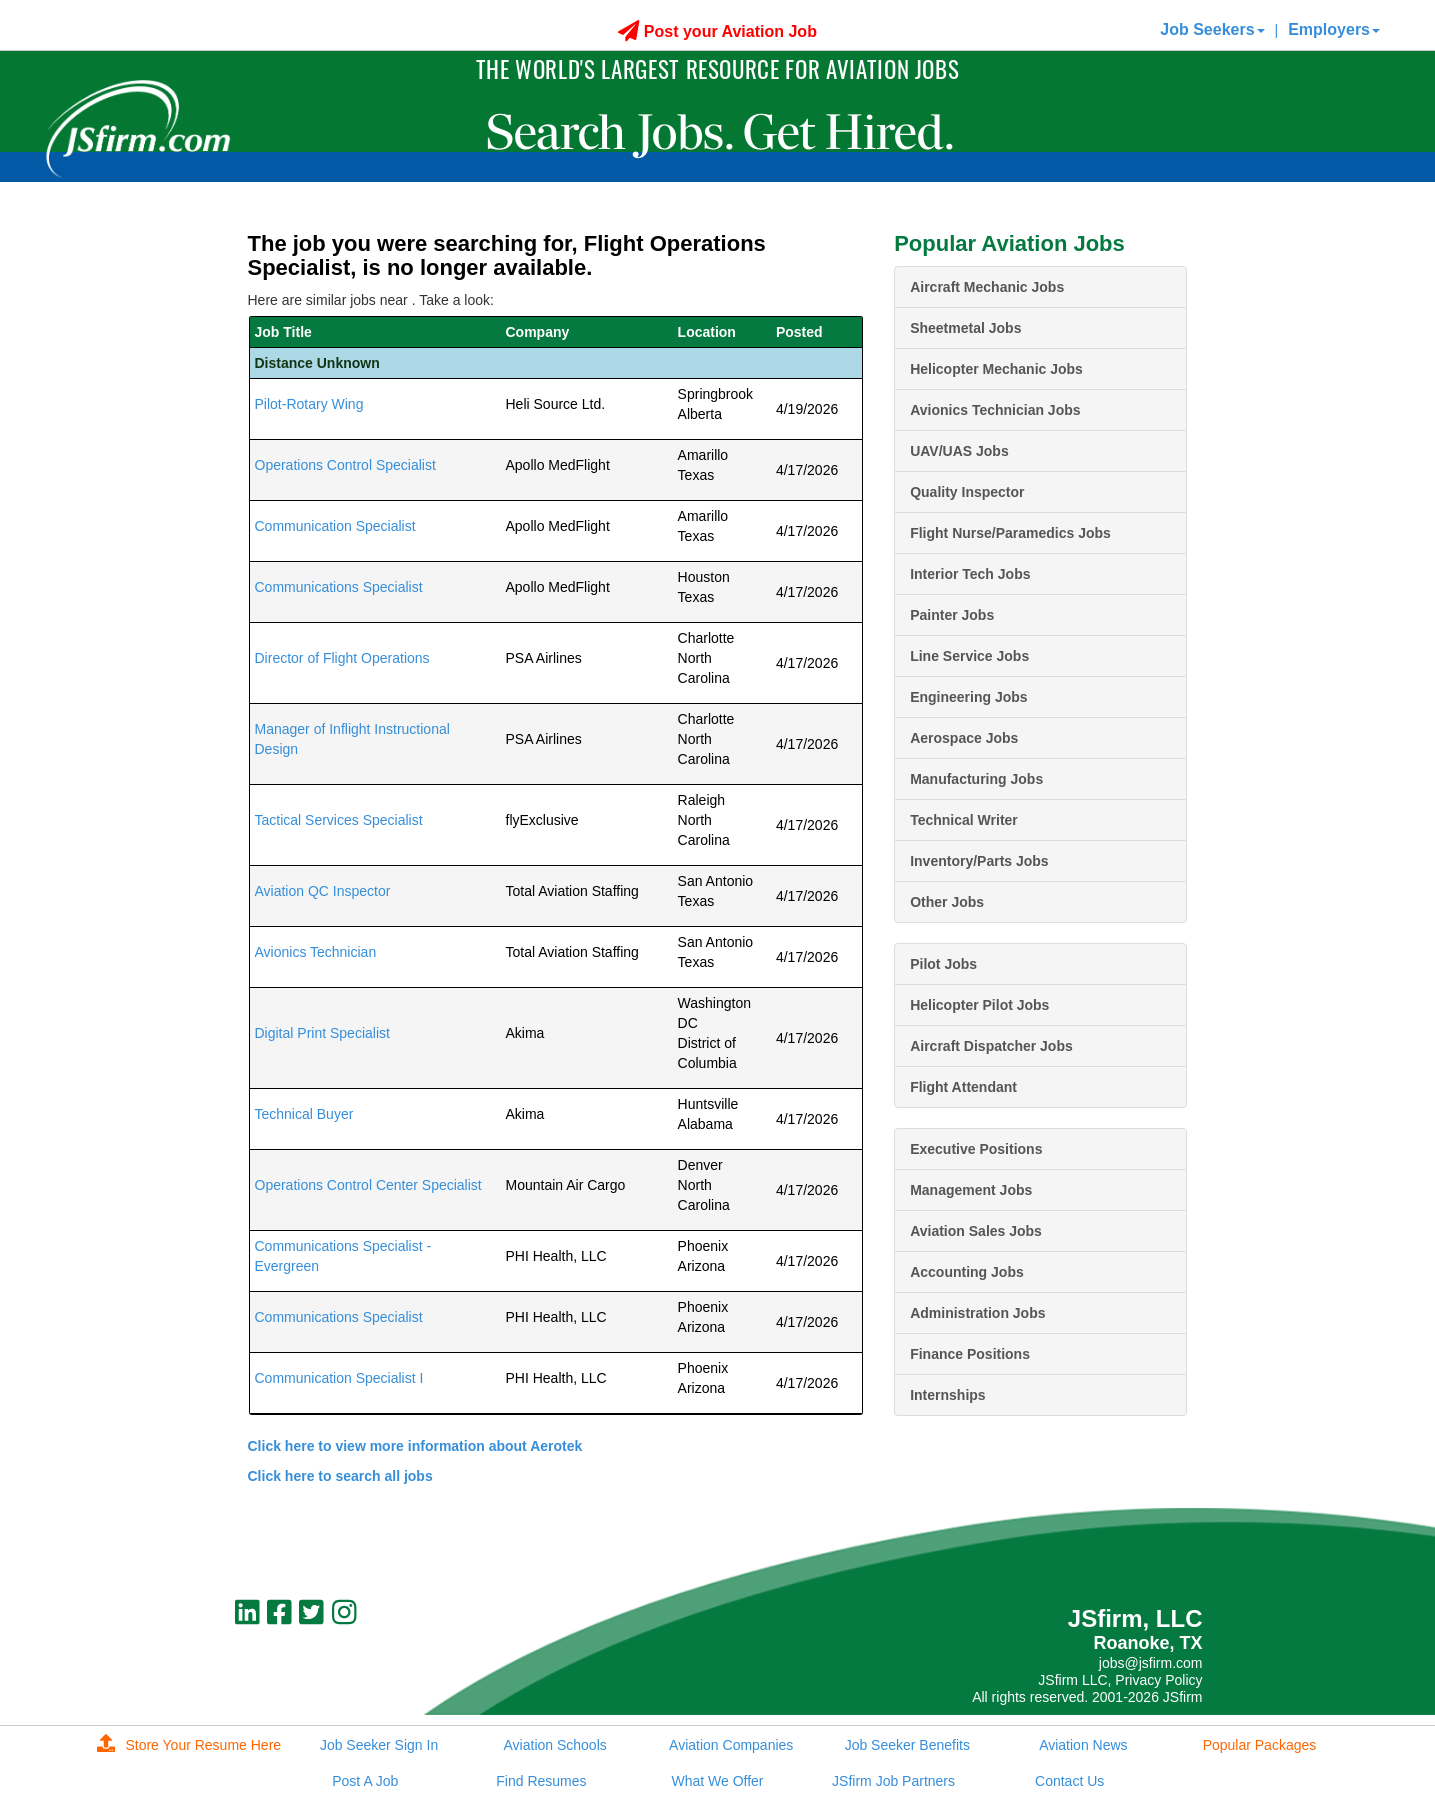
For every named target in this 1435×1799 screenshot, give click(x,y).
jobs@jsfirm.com (1151, 1663)
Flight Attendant (963, 1087)
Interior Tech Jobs (970, 574)
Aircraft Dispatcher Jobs (991, 1046)
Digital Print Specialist (322, 1033)
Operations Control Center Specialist (368, 1185)
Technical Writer (964, 820)
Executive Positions (976, 1149)
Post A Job (365, 1781)
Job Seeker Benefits (907, 1745)
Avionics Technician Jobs (995, 410)
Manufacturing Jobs (976, 779)
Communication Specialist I (339, 1378)
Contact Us (1069, 1781)
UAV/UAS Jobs (959, 451)
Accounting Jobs (967, 1272)
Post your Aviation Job (717, 31)
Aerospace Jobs (964, 738)
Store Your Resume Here (189, 1745)
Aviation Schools (555, 1745)
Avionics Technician (316, 952)
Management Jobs (971, 1190)
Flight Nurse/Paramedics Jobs (1010, 533)
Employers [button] (1334, 29)
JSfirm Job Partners (893, 1781)
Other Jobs (947, 902)
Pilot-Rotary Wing (309, 404)
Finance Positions (970, 1354)
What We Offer (717, 1781)
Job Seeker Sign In (379, 1745)
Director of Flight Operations (342, 658)
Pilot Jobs (943, 964)
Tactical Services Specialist (339, 820)
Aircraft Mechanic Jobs (987, 287)
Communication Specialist (335, 526)
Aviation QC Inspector (323, 891)
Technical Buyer (304, 1114)
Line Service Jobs (969, 656)
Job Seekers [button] (1212, 29)
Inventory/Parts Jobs (979, 861)
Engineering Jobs (968, 697)
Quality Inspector (967, 492)
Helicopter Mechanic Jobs (996, 369)
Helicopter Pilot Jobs (979, 1005)
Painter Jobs (952, 615)
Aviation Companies (731, 1745)
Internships (947, 1395)
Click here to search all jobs (340, 1476)
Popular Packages (1260, 1745)
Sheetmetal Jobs (965, 328)
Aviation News (1083, 1745)
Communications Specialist (339, 587)
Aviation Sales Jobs (976, 1231)
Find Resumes (541, 1781)
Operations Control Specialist (345, 465)
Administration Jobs (977, 1313)
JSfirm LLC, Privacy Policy (1120, 1680)
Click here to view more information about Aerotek (415, 1446)
